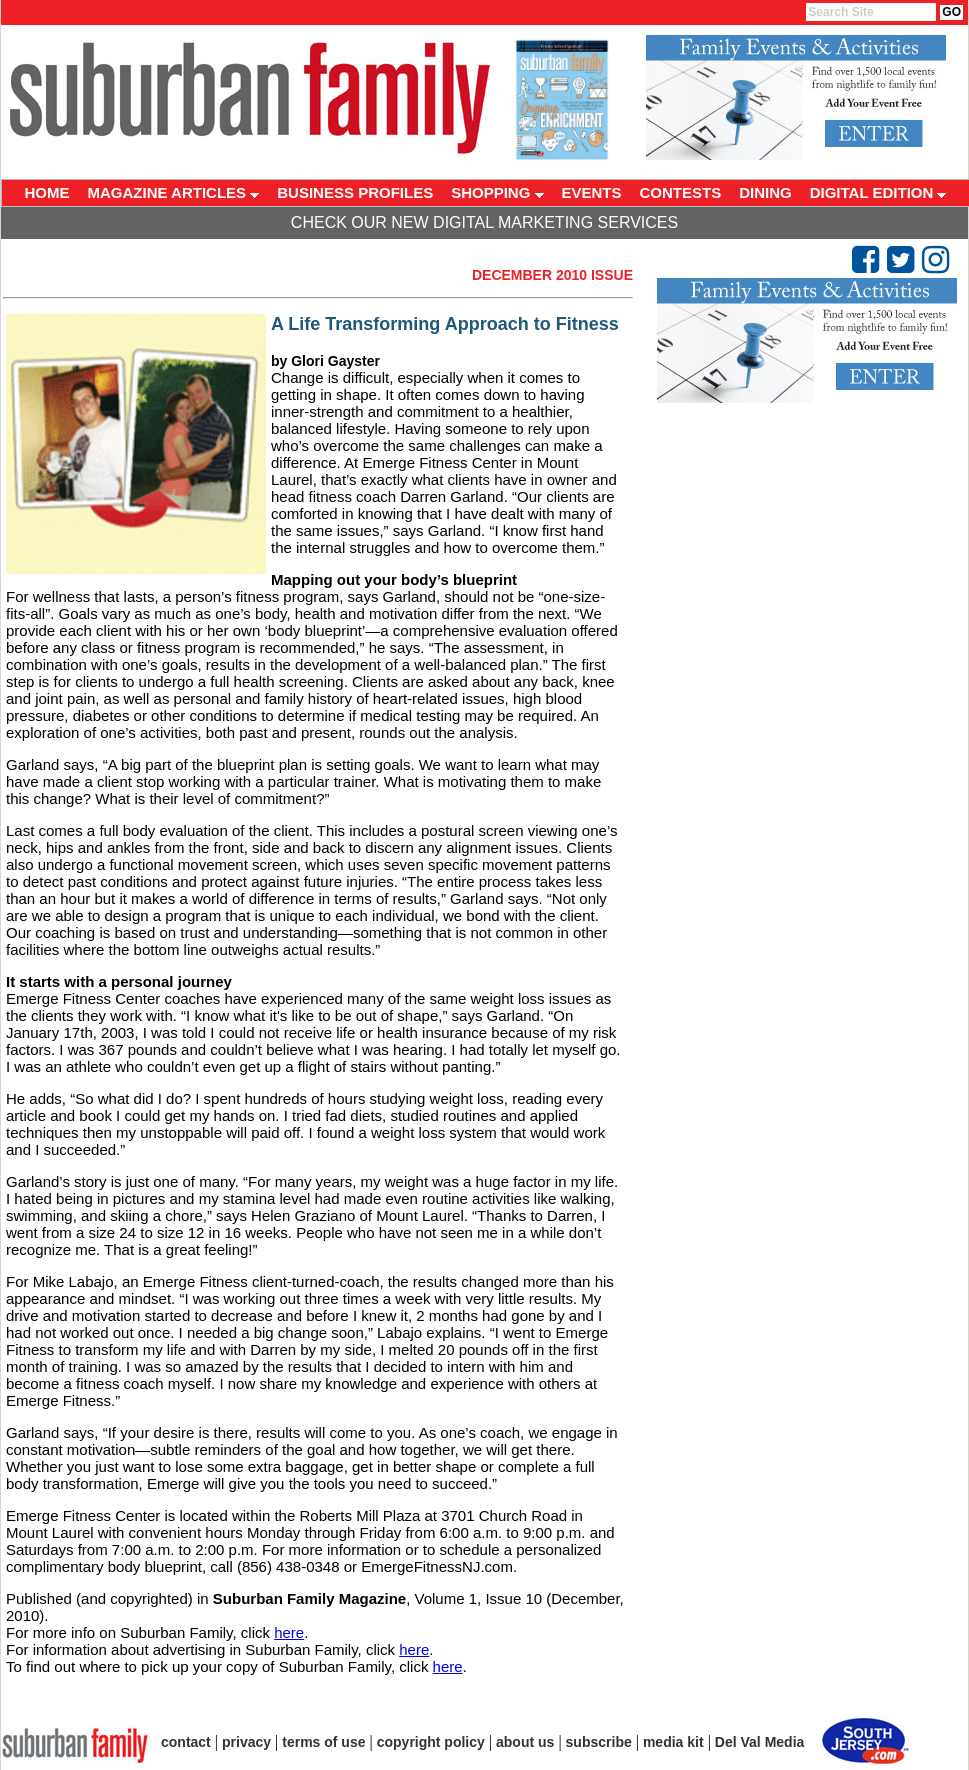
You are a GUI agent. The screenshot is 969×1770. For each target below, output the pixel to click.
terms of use (323, 1742)
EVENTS (592, 192)
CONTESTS (681, 192)
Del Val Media (759, 1742)
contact (186, 1742)
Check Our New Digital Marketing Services (484, 222)
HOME (47, 192)
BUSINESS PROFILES (355, 192)
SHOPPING (497, 192)
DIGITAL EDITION (878, 192)
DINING (765, 192)
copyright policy (431, 1742)
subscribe (599, 1742)
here (289, 1632)
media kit (673, 1742)
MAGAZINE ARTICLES (174, 192)
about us (525, 1742)
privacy (246, 1742)
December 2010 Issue (552, 275)
